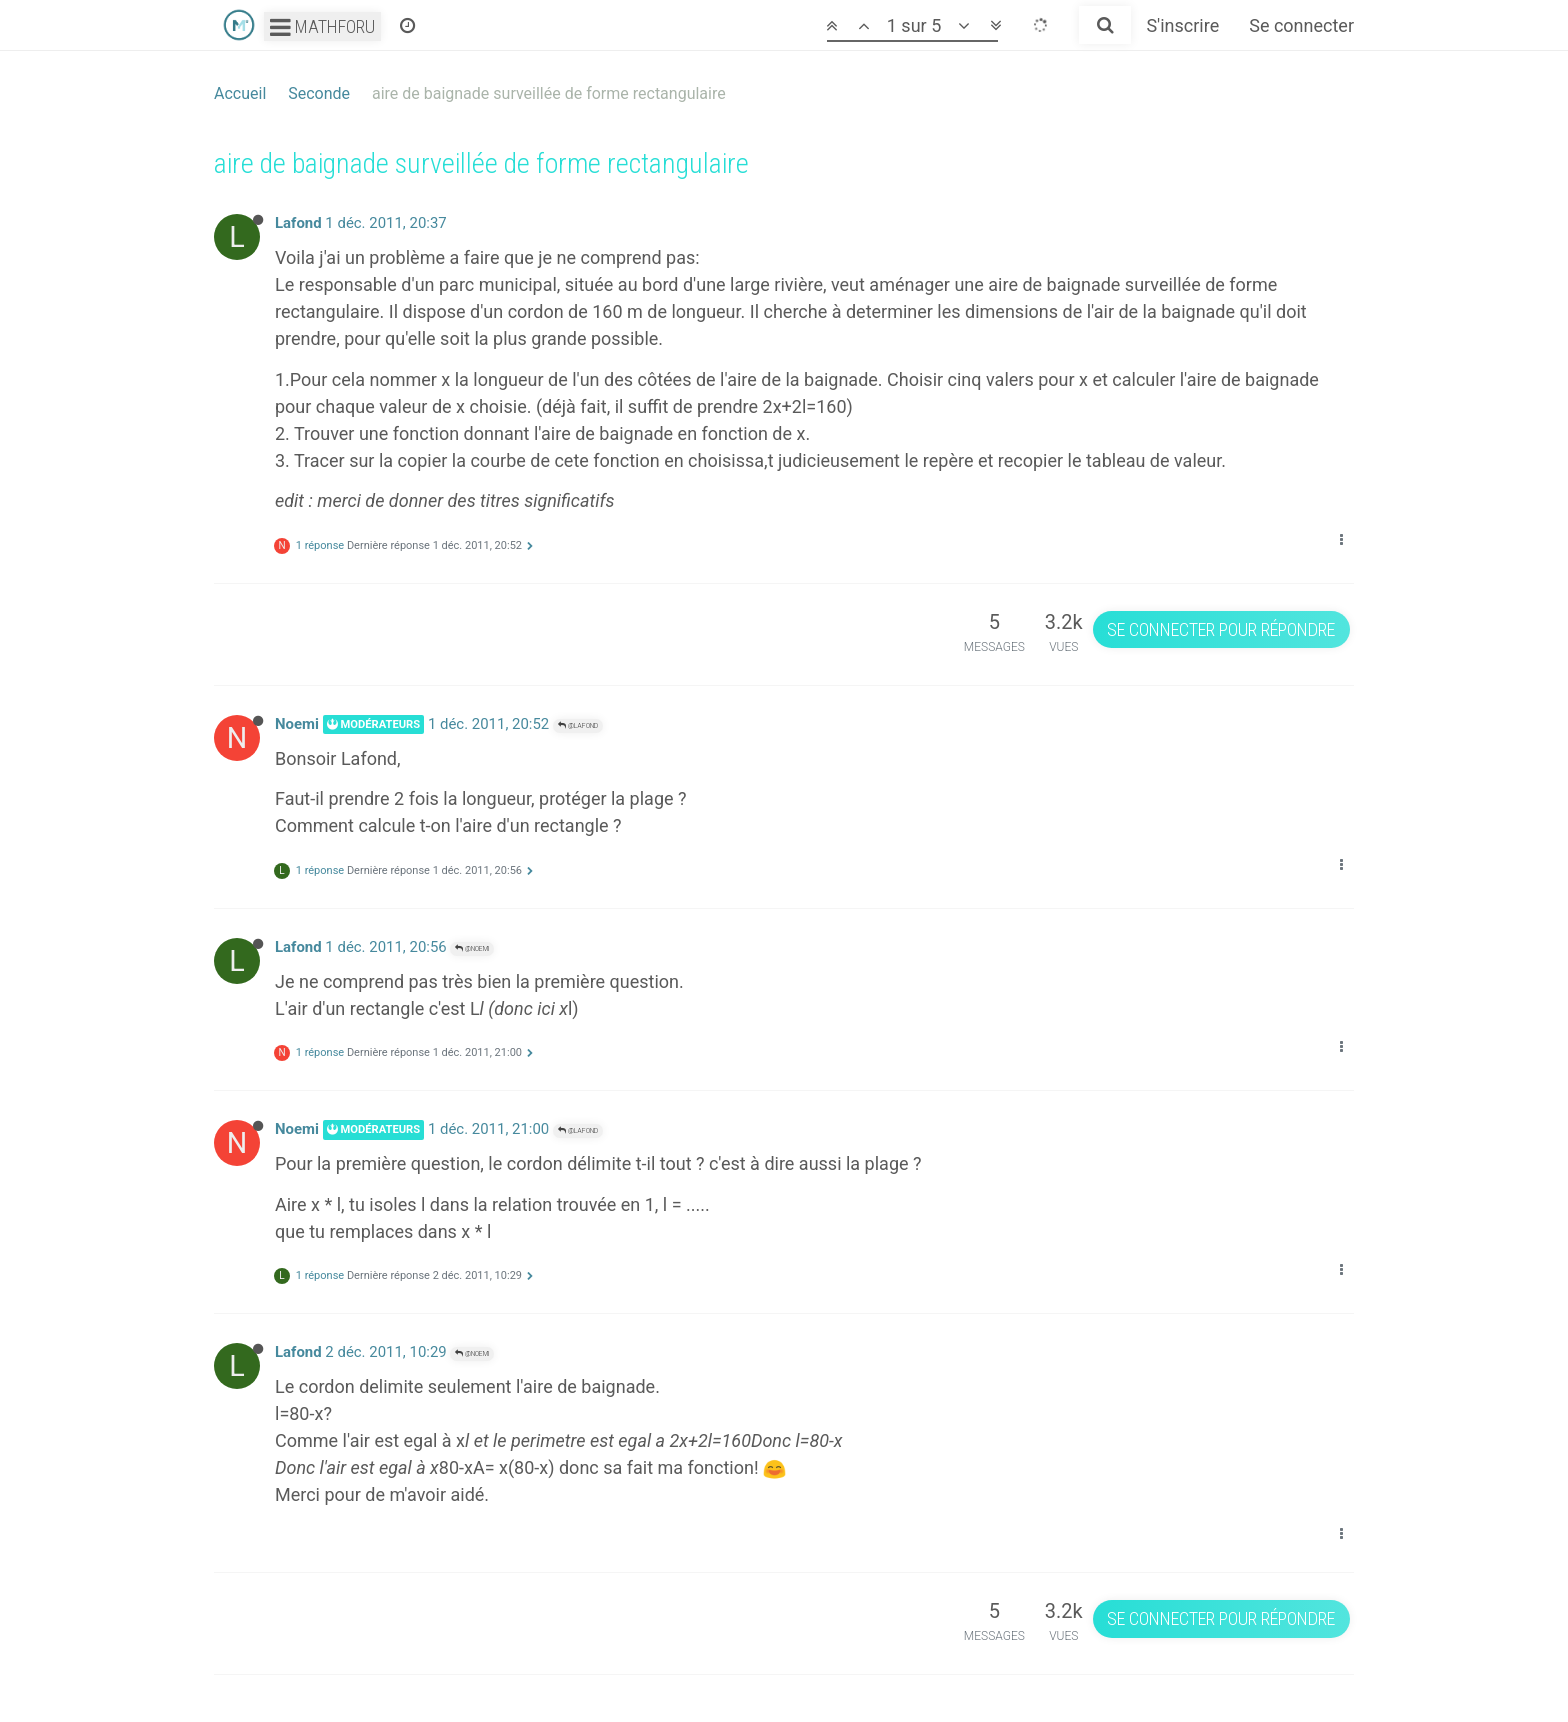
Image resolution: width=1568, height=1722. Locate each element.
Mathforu (322, 26)
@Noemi (472, 948)
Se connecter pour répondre (1221, 629)
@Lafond (578, 725)
